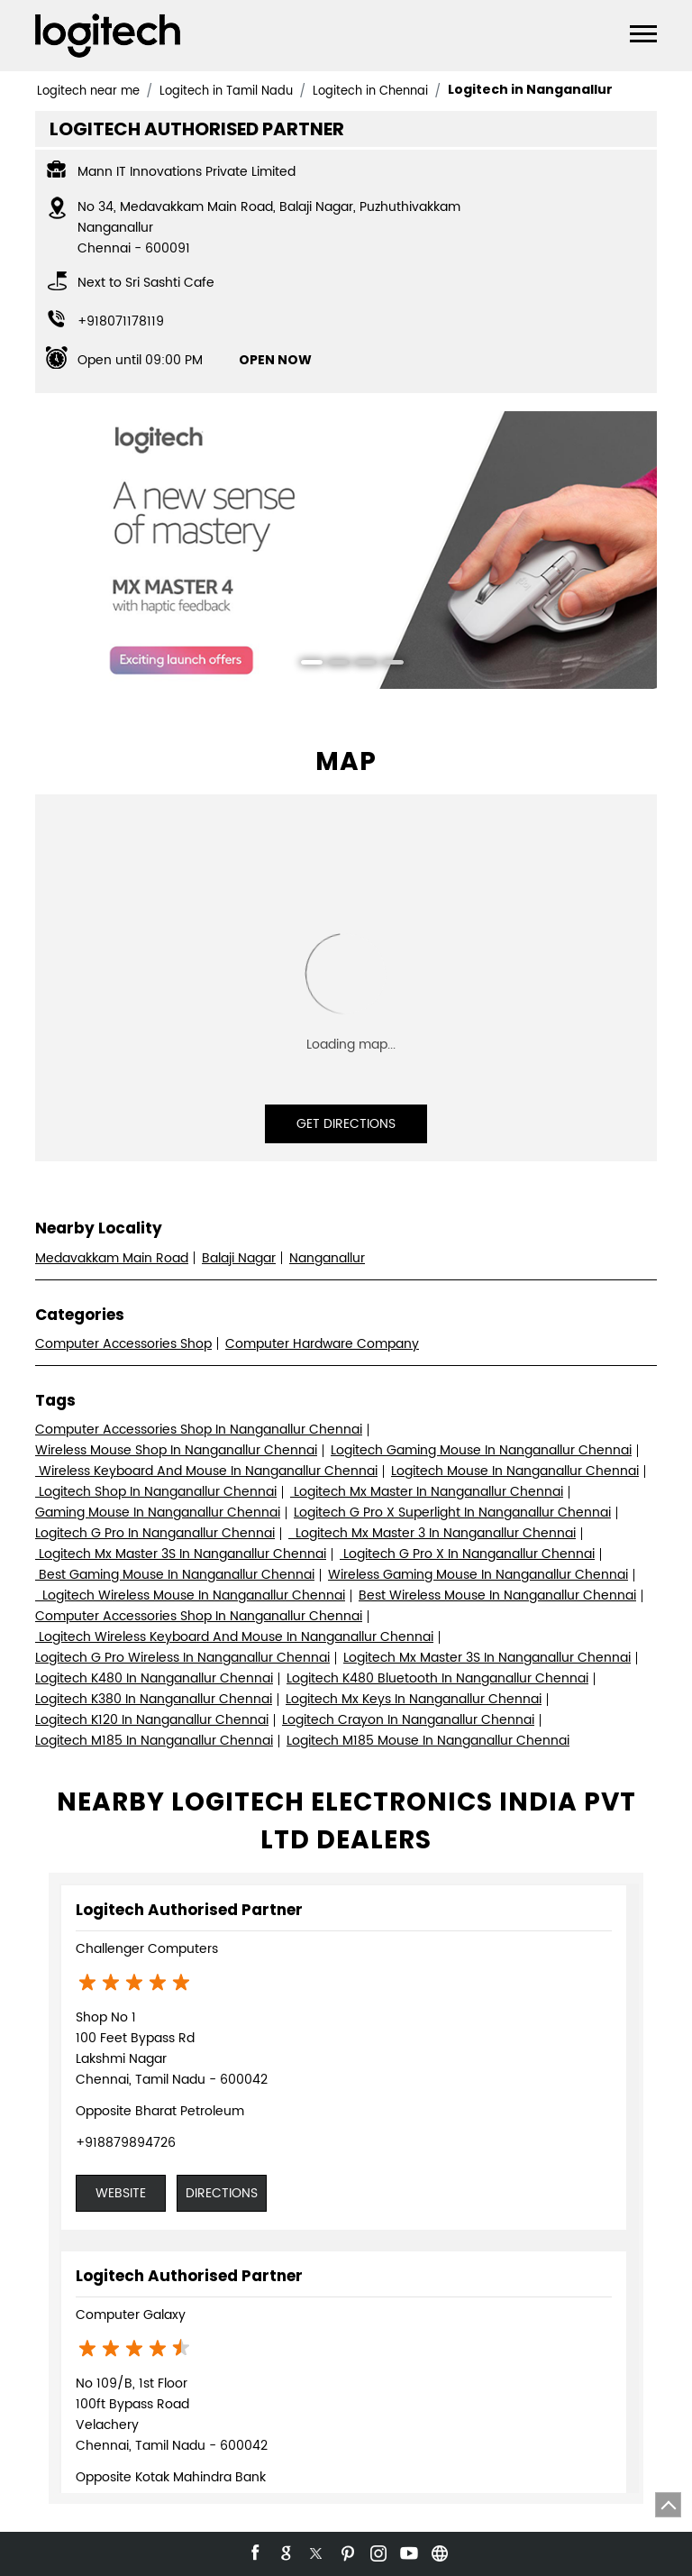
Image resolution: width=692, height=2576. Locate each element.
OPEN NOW (275, 360)
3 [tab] (359, 664)
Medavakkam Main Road (111, 1258)
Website (121, 2193)
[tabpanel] (346, 550)
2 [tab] (332, 664)
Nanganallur (327, 1258)
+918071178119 (120, 321)
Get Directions (346, 1124)
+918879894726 (126, 2142)
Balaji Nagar (239, 1258)
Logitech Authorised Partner (189, 1910)
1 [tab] (305, 664)
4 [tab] (386, 664)
